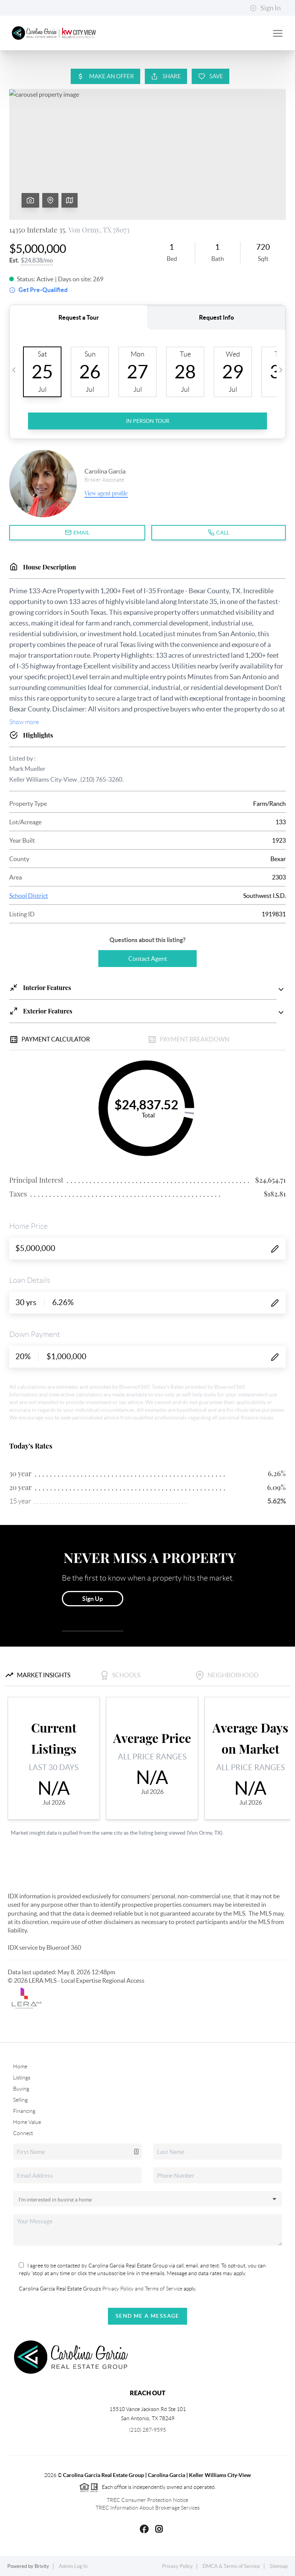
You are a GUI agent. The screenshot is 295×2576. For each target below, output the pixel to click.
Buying (21, 2089)
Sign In (265, 8)
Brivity (42, 2566)
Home (20, 2066)
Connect (23, 2133)
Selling (20, 2100)
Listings (21, 2077)
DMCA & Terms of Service (231, 2566)
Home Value (27, 2122)
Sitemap (279, 2566)
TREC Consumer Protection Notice (147, 2500)
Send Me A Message (147, 2316)
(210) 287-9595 (147, 2430)
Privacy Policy (177, 2566)
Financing (24, 2111)
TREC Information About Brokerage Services (148, 2508)
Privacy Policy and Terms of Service (141, 2289)
